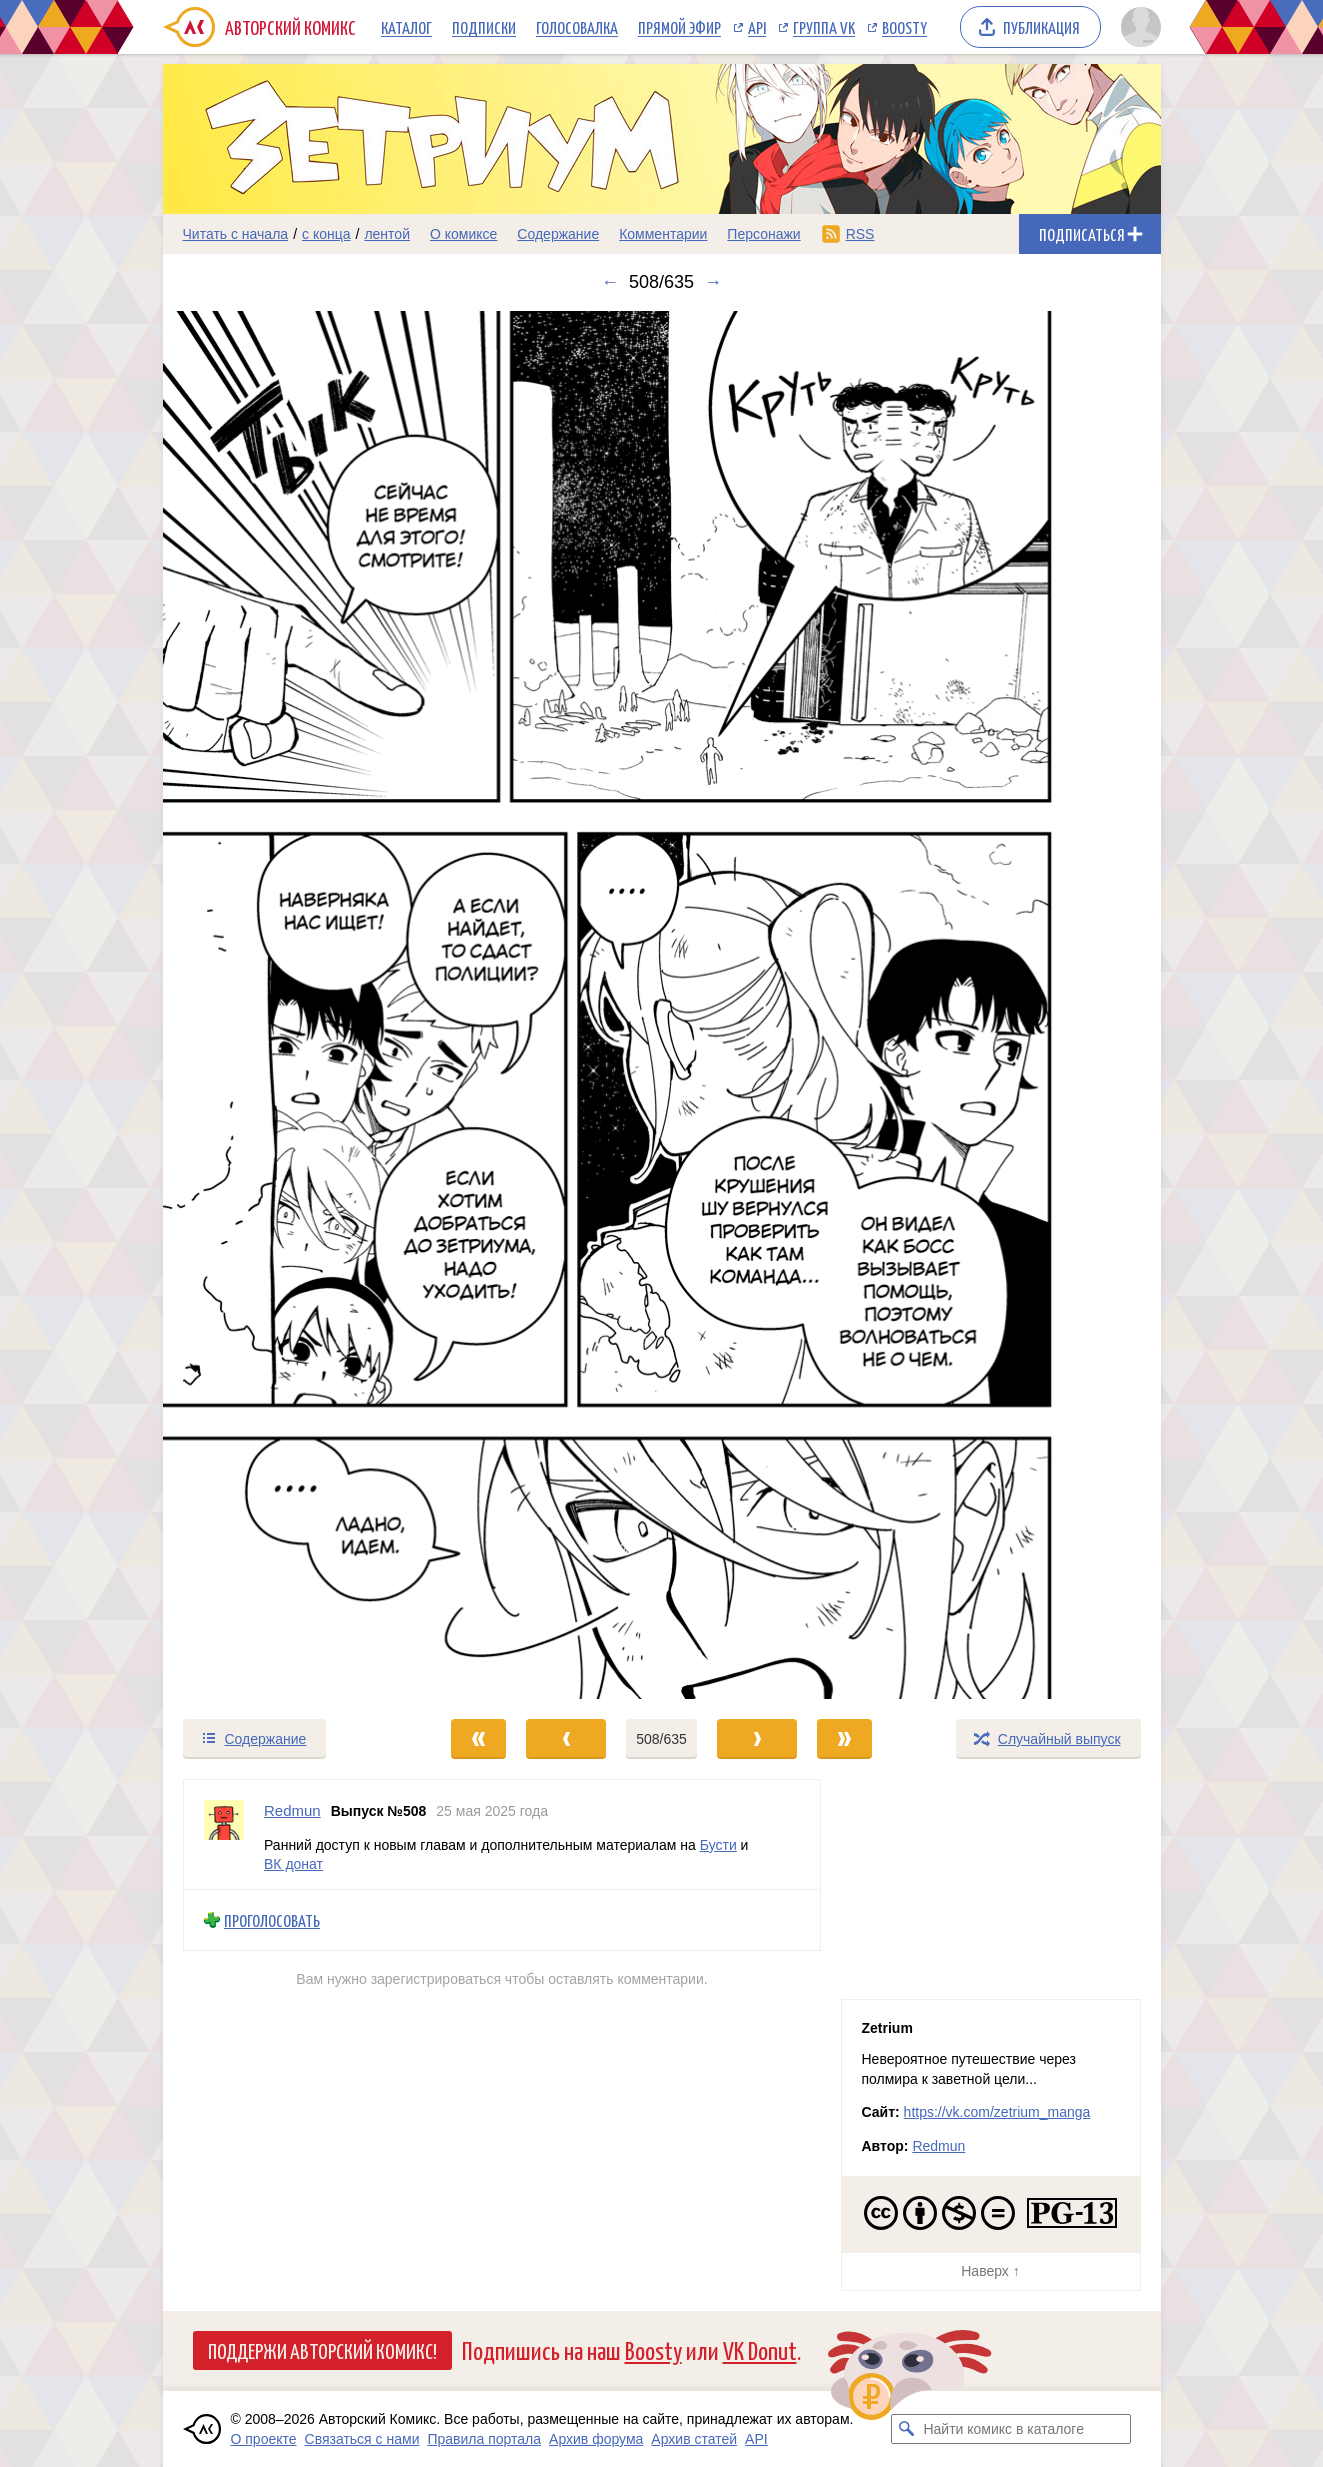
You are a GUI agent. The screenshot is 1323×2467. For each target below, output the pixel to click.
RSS (860, 234)
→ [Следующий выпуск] (713, 282)
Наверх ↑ (990, 2271)
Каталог (406, 27)
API (757, 27)
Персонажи (763, 234)
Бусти (717, 1844)
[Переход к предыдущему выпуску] (288, 1005)
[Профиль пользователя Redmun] (224, 1834)
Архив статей (694, 2439)
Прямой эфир (679, 27)
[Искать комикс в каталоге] (906, 2429)
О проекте (264, 2439)
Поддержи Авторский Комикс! (322, 2350)
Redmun (938, 2146)
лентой (387, 234)
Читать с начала (236, 234)
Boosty (904, 27)
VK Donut (760, 2349)
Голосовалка (577, 27)
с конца (326, 234)
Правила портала (484, 2439)
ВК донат (293, 1864)
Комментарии (663, 234)
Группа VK (824, 27)
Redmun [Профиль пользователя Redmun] (292, 1810)
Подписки (484, 27)
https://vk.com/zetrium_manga (997, 2112)
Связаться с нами (362, 2439)
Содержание (558, 234)
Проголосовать (272, 1920)
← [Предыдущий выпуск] (610, 282)
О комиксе (463, 234)
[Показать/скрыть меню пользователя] (1137, 27)
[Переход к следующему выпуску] (662, 1005)
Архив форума (596, 2439)
